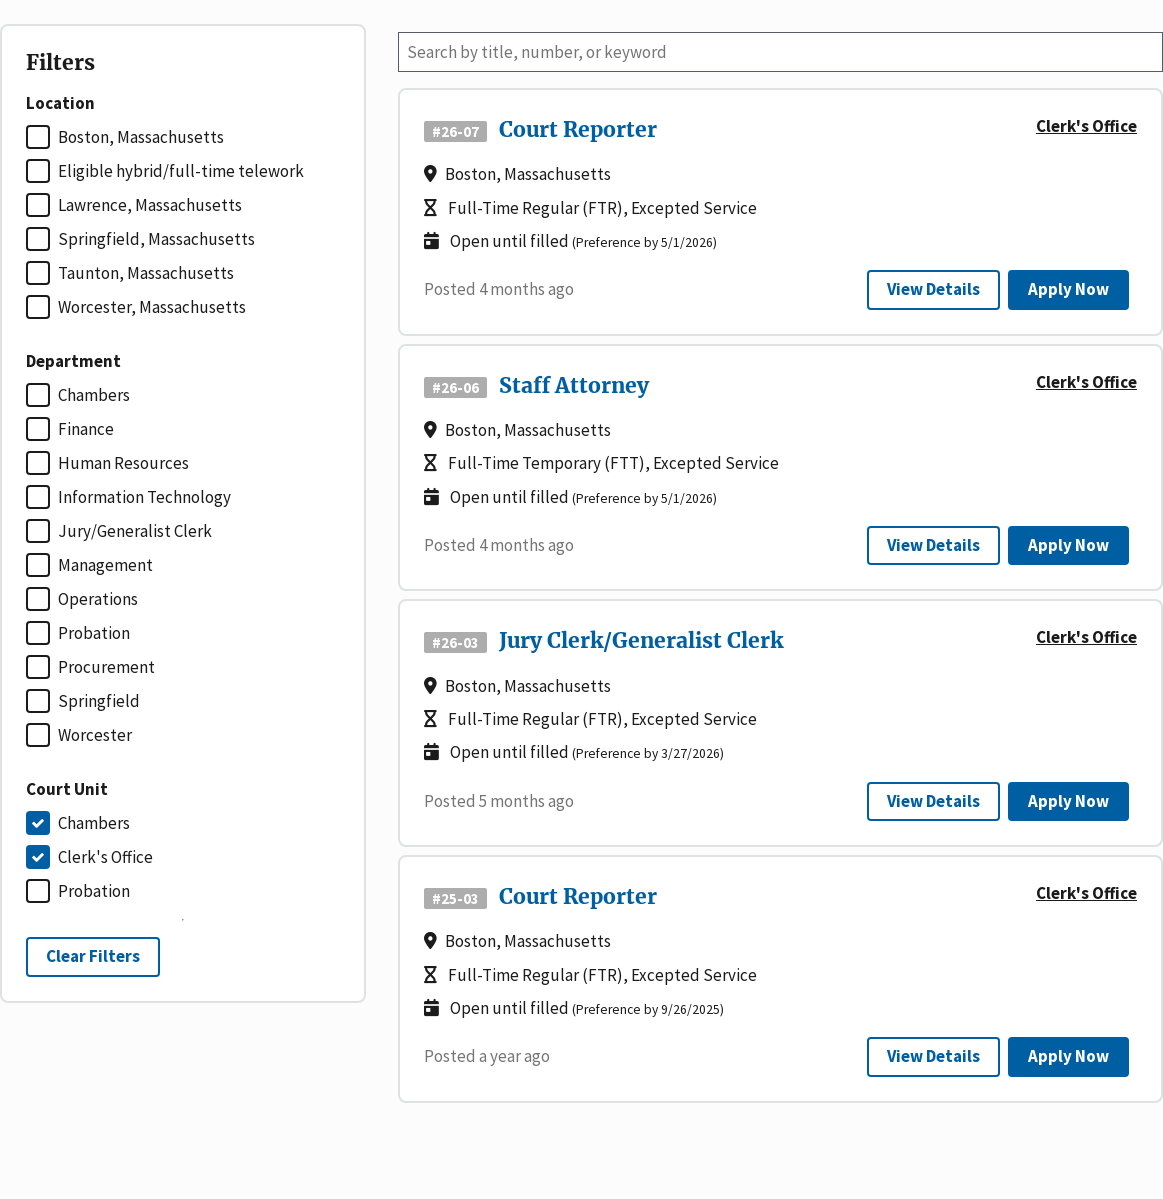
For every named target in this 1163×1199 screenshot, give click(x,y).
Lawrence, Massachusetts (150, 205)
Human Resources (123, 463)
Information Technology (144, 497)
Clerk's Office (105, 857)
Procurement (106, 667)
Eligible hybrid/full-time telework (181, 171)
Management (105, 565)
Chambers (94, 395)
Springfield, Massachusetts (156, 239)
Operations (98, 599)
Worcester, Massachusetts (152, 307)
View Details (933, 289)
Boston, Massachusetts (141, 137)
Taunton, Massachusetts (146, 273)
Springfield (99, 701)
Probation (94, 633)
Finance (86, 429)
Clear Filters (93, 956)
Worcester (95, 735)
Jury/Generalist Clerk (135, 531)
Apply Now (1068, 289)
